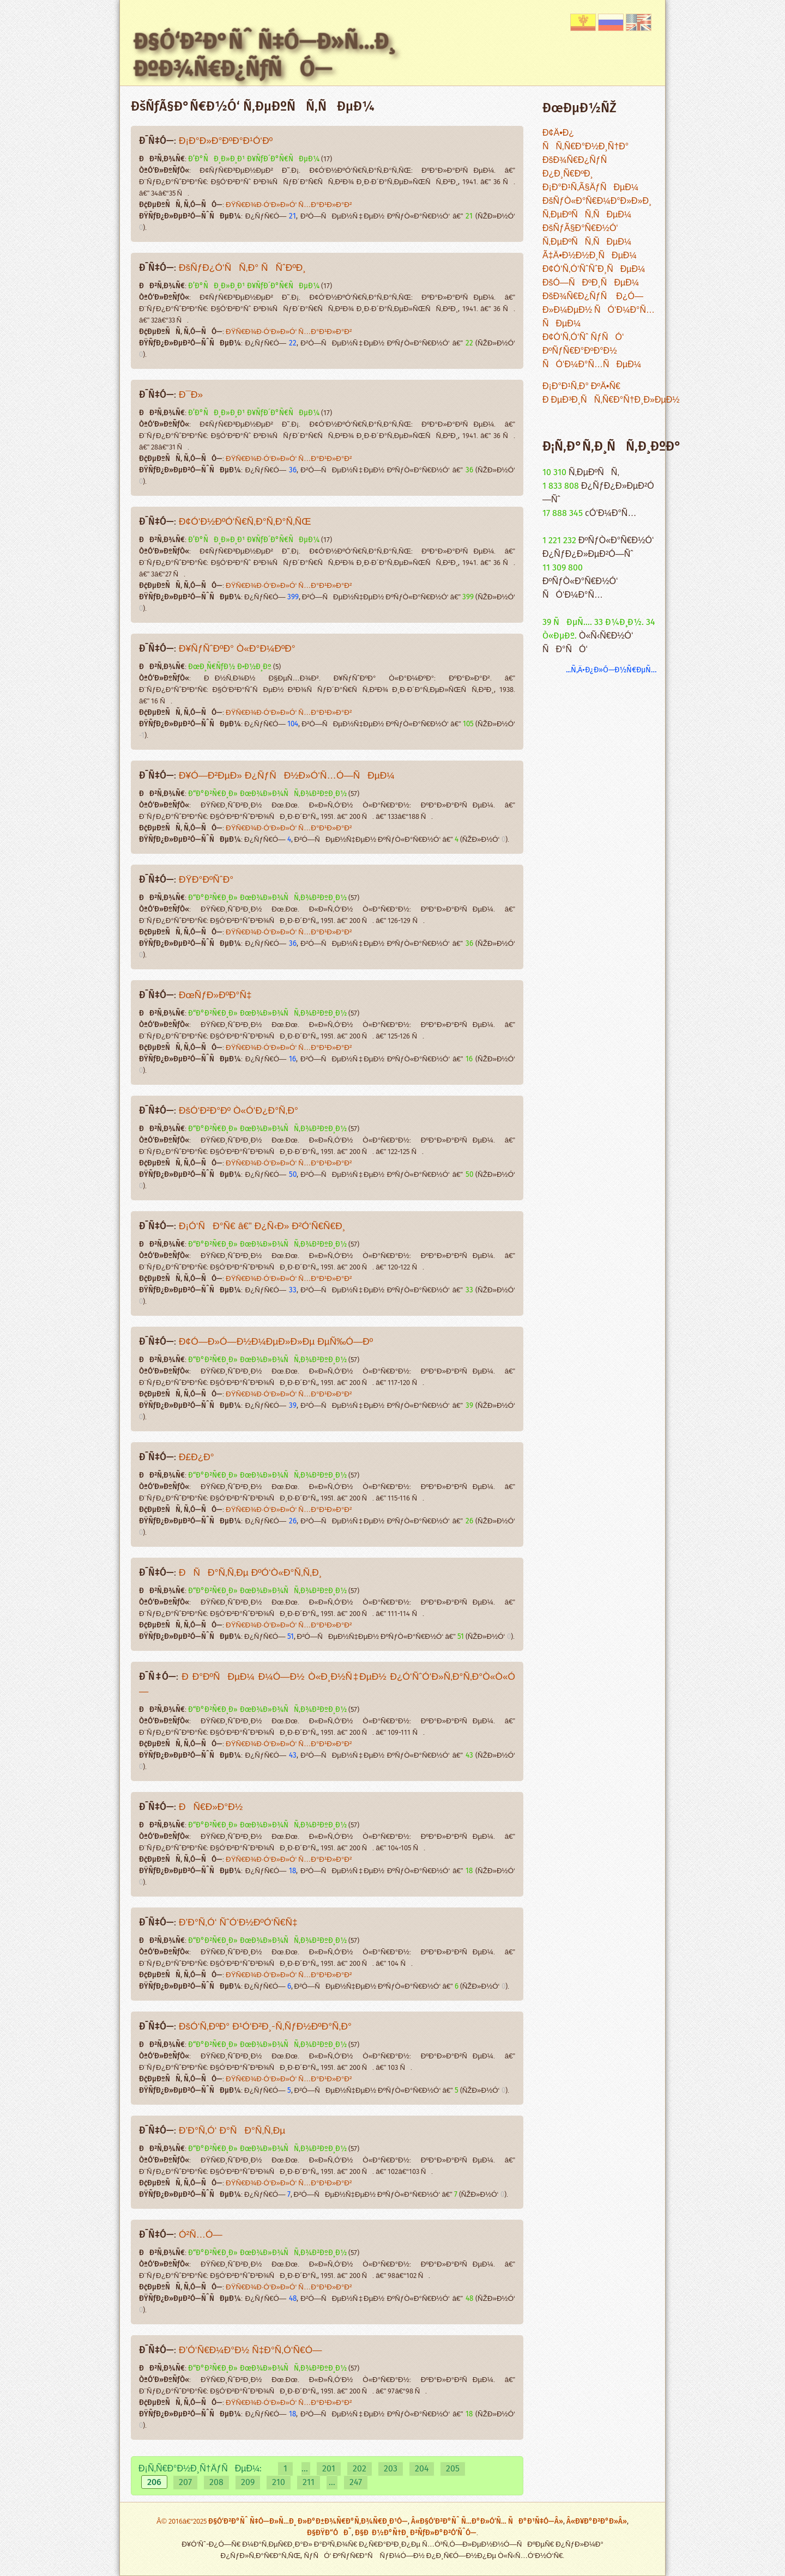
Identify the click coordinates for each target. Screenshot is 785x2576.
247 (355, 2482)
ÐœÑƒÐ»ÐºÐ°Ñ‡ (215, 995)
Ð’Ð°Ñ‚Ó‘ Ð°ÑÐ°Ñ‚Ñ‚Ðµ (232, 2131)
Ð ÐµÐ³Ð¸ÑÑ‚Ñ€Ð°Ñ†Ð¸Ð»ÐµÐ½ (611, 400)
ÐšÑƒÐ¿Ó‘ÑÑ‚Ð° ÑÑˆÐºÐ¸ (242, 268)
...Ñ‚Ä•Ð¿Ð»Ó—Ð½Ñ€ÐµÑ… (611, 670)
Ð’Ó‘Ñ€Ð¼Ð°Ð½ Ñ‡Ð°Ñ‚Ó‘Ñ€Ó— (250, 2350)
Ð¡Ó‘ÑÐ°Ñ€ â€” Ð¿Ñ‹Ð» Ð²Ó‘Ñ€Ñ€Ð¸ (262, 1226)
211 (309, 2482)
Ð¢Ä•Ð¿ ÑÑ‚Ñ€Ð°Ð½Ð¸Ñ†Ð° (585, 140)
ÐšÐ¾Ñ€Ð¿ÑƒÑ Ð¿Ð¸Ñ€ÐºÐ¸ (578, 167)
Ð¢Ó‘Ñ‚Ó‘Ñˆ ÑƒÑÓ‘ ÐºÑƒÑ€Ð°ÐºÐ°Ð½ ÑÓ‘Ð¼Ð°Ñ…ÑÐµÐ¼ (591, 351)
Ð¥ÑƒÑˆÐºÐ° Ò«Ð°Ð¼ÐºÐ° (237, 649)
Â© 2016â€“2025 (182, 2522)
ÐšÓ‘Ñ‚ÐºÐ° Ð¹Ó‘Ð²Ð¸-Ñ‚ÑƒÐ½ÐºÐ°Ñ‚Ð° (265, 2027)
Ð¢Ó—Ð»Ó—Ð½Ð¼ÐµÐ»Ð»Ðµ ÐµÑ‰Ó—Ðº (276, 1342)
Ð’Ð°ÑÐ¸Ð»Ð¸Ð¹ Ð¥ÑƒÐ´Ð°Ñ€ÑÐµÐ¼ (253, 159)
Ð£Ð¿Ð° (196, 1457)
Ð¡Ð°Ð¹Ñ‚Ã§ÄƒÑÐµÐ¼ (590, 188)
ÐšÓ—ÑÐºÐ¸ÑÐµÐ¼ (590, 283)
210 (278, 2482)
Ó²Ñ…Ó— (200, 2235)
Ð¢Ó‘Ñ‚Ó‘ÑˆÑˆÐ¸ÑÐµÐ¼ (593, 269)
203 (390, 2469)
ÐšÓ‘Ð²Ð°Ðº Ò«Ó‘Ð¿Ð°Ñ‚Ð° (238, 1111)
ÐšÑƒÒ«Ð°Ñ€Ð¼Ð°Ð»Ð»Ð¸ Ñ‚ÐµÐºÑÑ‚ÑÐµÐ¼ (596, 208)
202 (359, 2469)
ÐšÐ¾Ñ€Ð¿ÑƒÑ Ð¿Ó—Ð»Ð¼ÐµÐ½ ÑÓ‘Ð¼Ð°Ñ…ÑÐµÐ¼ (598, 310)
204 (421, 2469)
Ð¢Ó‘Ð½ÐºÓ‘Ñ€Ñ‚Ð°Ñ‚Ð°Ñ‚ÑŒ (245, 522)
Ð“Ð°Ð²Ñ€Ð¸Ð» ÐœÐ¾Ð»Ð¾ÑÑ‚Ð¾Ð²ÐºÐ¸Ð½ (267, 793)
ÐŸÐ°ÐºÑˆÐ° (206, 880)
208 (216, 2482)
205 (453, 2469)
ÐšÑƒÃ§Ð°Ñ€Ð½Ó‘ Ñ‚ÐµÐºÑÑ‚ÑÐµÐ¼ (586, 235)
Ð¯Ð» (191, 395)
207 (185, 2482)
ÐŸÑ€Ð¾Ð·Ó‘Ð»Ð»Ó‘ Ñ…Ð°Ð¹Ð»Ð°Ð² (289, 205)
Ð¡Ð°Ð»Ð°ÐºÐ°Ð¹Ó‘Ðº (226, 141)
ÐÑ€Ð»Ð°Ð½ (211, 1807)
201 (328, 2469)
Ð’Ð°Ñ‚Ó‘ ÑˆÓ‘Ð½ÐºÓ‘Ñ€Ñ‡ (238, 1923)
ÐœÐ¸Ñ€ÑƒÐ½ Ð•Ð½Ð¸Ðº (229, 667)
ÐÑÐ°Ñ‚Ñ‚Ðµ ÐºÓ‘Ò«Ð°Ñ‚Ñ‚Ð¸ (250, 1573)
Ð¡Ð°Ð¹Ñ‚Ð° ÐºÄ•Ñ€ (581, 386)
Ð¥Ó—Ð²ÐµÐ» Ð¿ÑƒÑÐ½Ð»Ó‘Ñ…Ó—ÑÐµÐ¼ (287, 776)
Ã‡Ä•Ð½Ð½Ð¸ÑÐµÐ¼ (589, 256)
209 (248, 2482)
